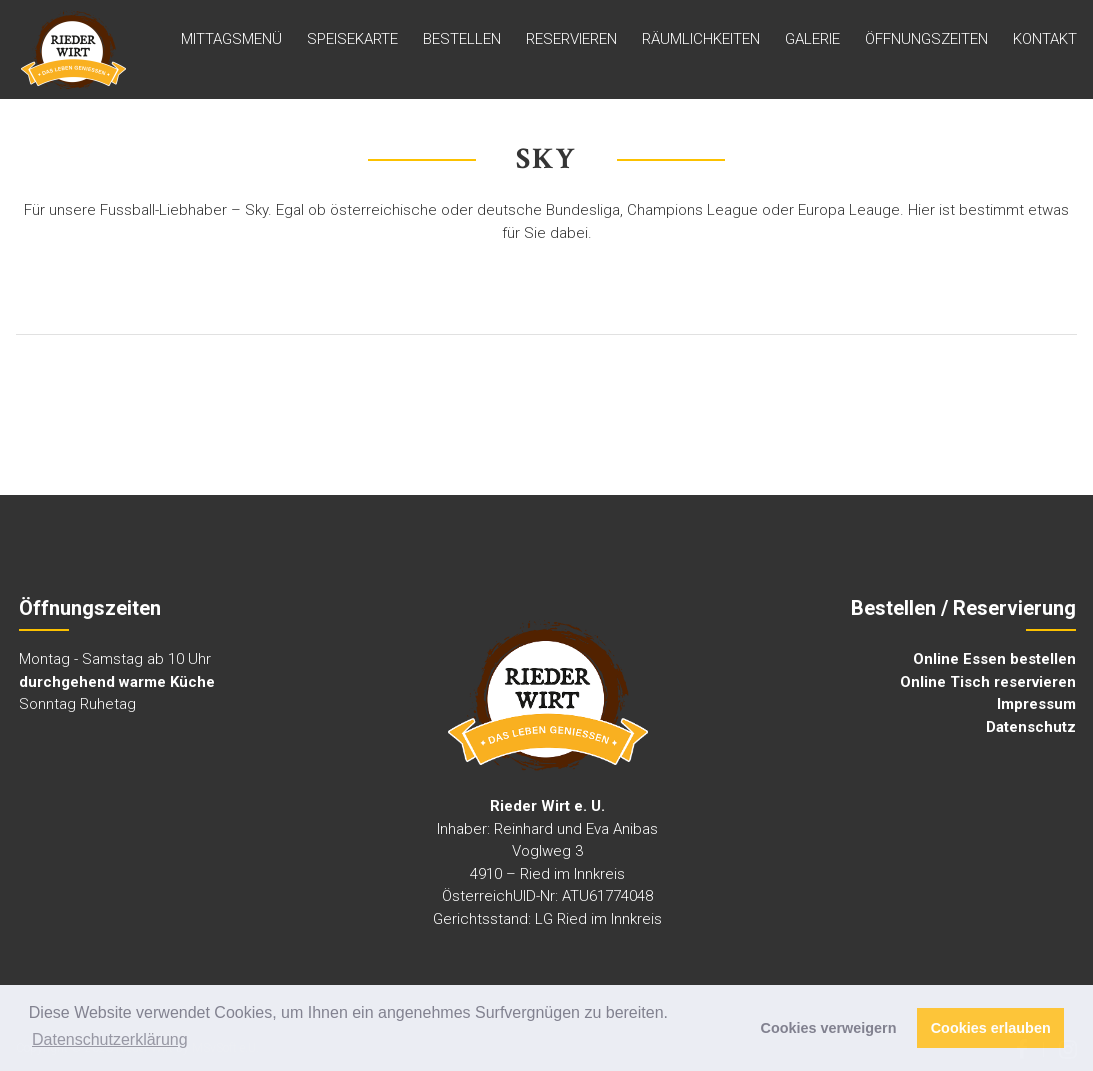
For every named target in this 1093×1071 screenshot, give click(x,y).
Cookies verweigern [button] (829, 1028)
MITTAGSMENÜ (231, 39)
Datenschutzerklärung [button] (110, 1039)
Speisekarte (352, 39)
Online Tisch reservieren (988, 682)
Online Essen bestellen (994, 659)
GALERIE (812, 39)
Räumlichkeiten (701, 39)
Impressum (1036, 704)
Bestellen (462, 39)
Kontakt (1045, 39)
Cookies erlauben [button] (991, 1028)
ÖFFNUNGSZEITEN (926, 39)
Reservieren (571, 39)
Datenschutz (1031, 727)
